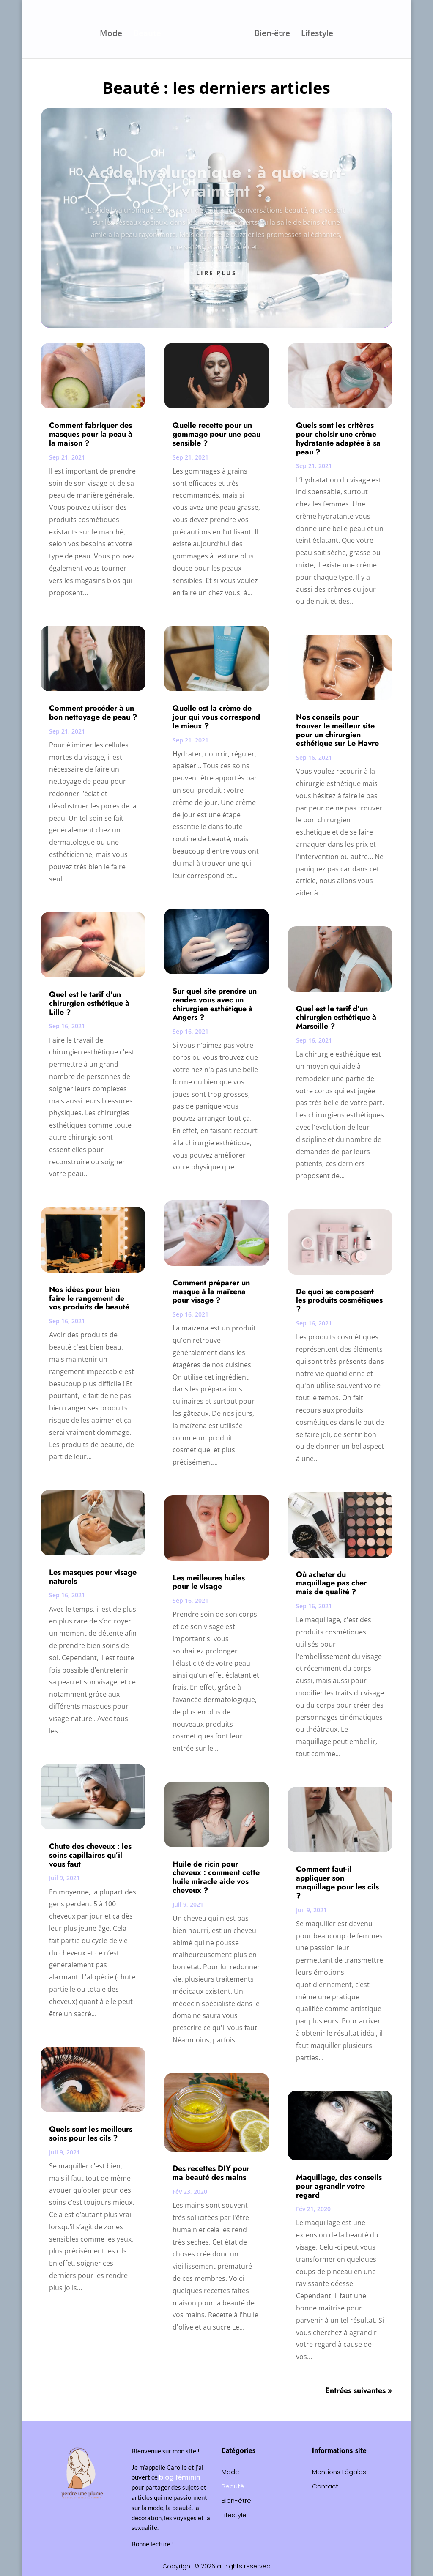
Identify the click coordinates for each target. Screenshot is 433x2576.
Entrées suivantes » (358, 2390)
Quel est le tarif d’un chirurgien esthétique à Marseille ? (336, 1017)
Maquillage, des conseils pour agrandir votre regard (339, 2186)
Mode (113, 32)
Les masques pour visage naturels (93, 1577)
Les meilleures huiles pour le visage (209, 1582)
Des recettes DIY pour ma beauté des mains (211, 2173)
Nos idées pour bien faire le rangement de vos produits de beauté (89, 1298)
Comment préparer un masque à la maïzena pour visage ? (211, 1291)
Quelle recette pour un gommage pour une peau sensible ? (216, 434)
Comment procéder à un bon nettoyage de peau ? (93, 713)
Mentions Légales (339, 2472)
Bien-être (270, 32)
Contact (325, 2487)
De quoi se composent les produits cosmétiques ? (339, 1300)
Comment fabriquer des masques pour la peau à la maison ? (90, 434)
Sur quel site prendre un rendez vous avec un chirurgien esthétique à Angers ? (215, 1004)
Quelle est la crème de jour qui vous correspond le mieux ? (216, 717)
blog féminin (179, 2477)
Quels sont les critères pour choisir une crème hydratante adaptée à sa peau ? (338, 438)
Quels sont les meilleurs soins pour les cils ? (90, 2133)
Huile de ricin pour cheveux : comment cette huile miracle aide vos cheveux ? (216, 1877)
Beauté (149, 32)
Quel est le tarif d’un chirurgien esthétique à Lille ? (89, 1003)
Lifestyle (315, 32)
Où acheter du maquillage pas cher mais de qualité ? (331, 1583)
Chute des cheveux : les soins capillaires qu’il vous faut (90, 1855)
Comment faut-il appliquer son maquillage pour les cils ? (337, 1882)
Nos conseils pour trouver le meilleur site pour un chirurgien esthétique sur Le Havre (337, 730)
